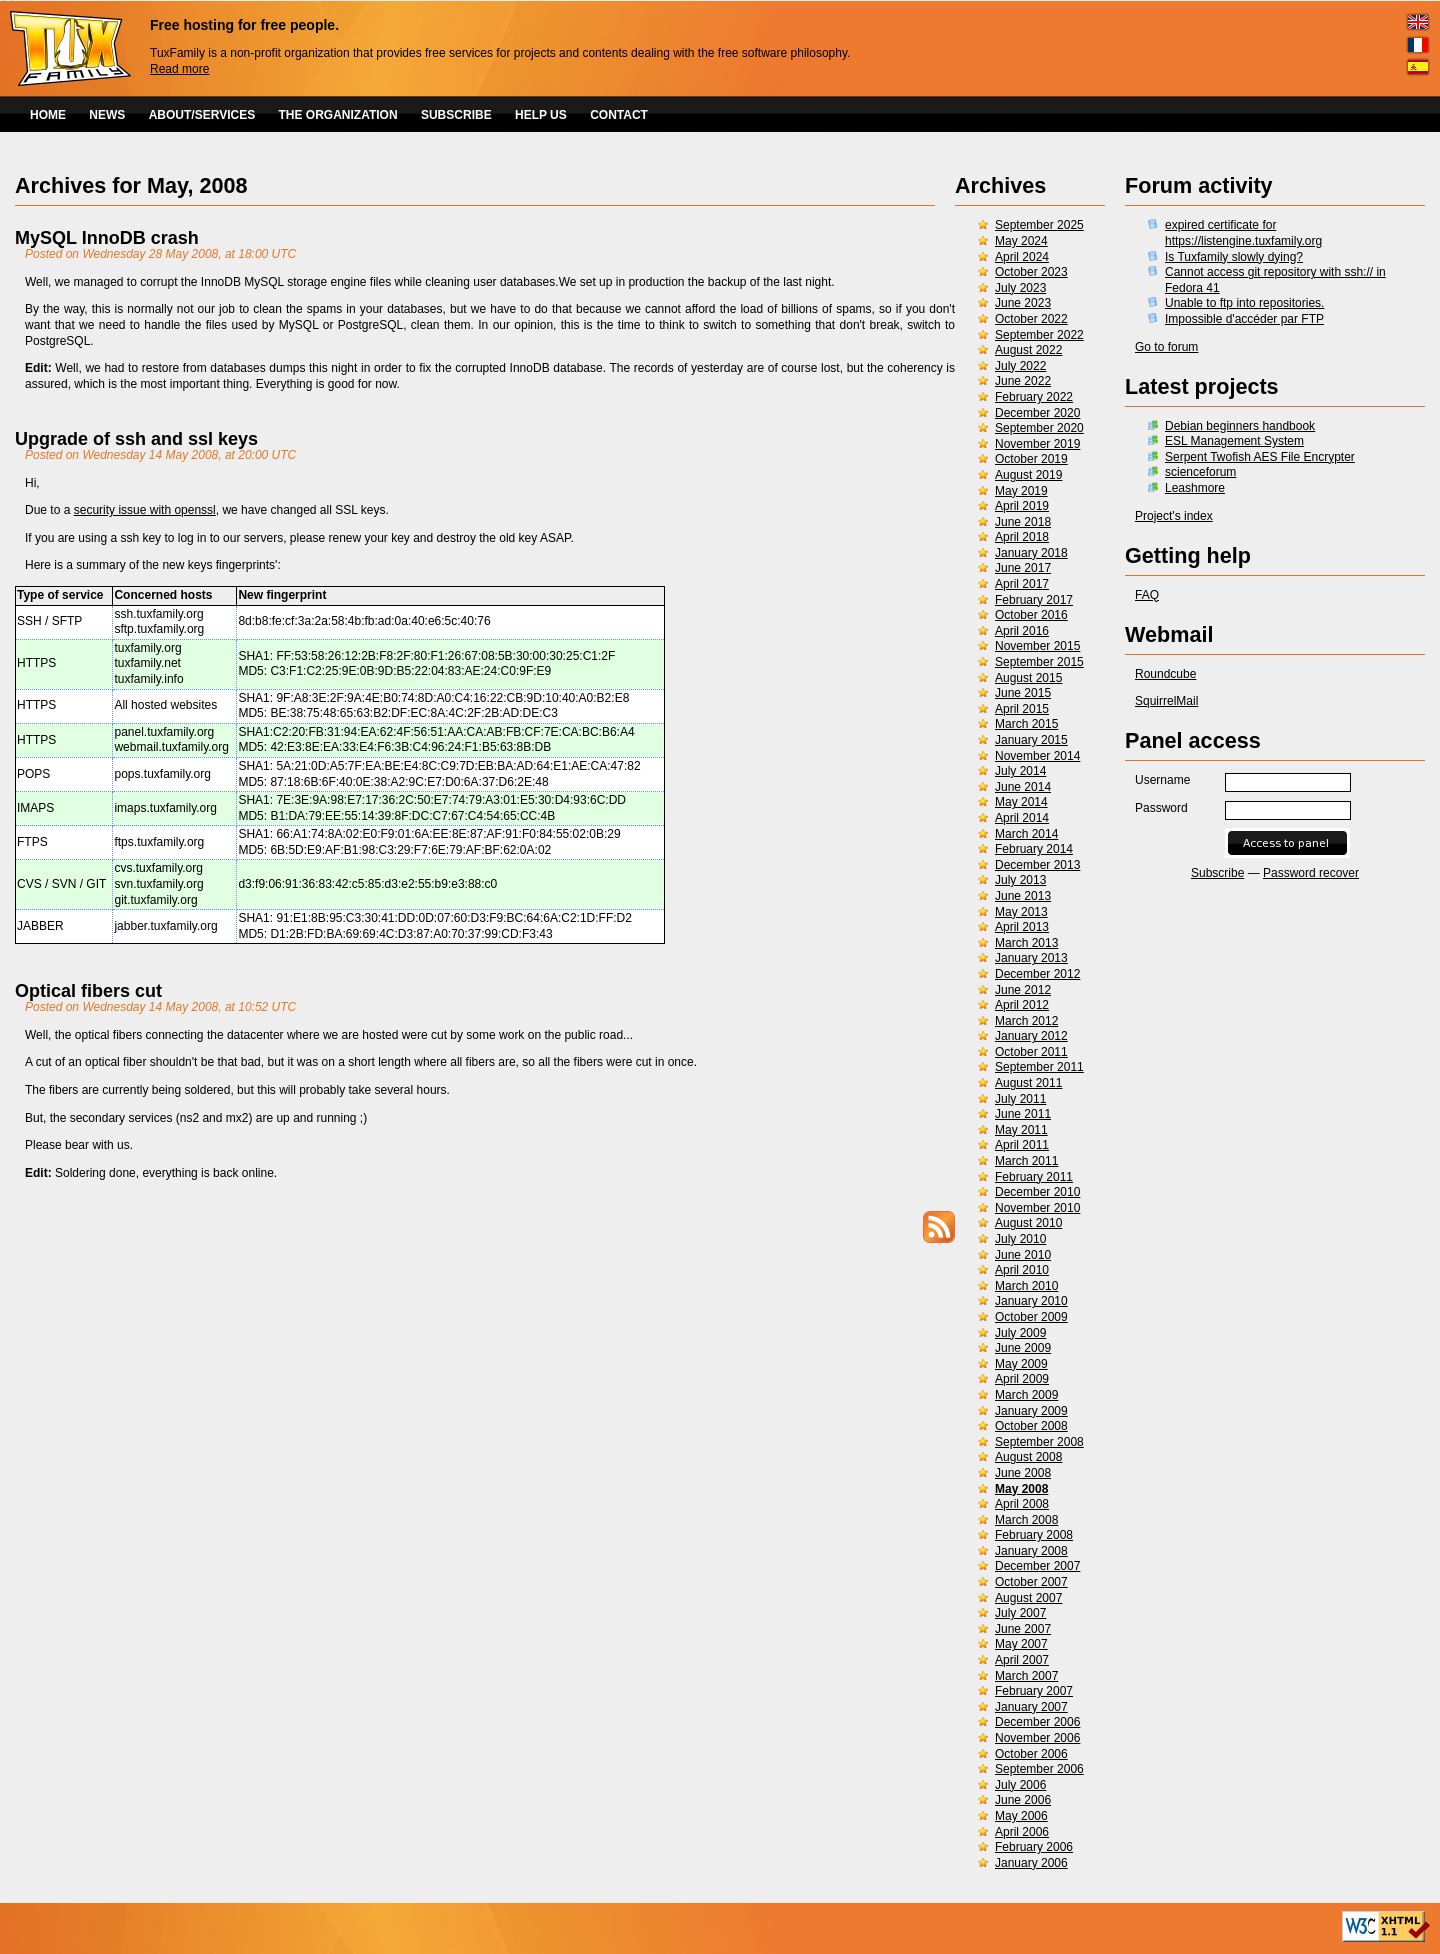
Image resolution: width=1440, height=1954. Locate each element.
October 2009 (1031, 1317)
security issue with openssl (145, 510)
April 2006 (1022, 1832)
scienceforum (1200, 472)
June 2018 (1023, 522)
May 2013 (1021, 912)
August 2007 (1028, 1598)
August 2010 (1028, 1223)
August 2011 (1028, 1083)
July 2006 (1020, 1785)
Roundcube (1165, 674)
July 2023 (1020, 288)
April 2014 (1022, 818)
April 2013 (1022, 927)
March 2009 (1026, 1395)
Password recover (1311, 873)
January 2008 (1031, 1551)
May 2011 (1021, 1130)
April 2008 (1022, 1504)
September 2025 (1039, 225)
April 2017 (1022, 584)
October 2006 (1031, 1754)
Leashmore (1195, 488)
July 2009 (1020, 1333)
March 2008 (1026, 1520)
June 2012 (1023, 990)
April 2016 (1022, 631)
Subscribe (1217, 873)
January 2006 (1031, 1863)
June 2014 (1023, 787)
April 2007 (1022, 1660)
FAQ (1147, 595)
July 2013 (1020, 880)
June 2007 (1023, 1629)
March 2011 (1026, 1161)
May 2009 (1021, 1364)
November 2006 (1037, 1738)
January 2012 (1031, 1036)
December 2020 (1037, 413)
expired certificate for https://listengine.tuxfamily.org (1243, 233)
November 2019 (1037, 444)
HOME (48, 115)
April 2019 (1022, 506)
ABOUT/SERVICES (202, 115)
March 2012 (1026, 1021)
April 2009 (1022, 1379)
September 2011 (1039, 1067)
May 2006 (1021, 1816)
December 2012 (1037, 974)
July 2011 (1020, 1099)
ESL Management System (1234, 441)
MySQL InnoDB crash (107, 238)
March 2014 (1026, 834)
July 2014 (1020, 771)
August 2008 (1028, 1457)
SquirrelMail (1166, 701)
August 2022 (1028, 350)
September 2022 (1039, 335)
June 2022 (1023, 381)
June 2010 (1023, 1255)
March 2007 (1026, 1676)
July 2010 (1020, 1239)
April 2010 (1022, 1270)
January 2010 (1031, 1301)
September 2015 (1039, 662)
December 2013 (1037, 865)
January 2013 (1031, 958)
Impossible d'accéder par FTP (1244, 319)
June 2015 (1023, 693)
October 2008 (1031, 1426)
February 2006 (1034, 1847)
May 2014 (1021, 802)
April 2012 (1022, 1005)
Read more (179, 69)
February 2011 (1034, 1177)
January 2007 (1031, 1707)
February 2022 (1034, 397)
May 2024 (1021, 241)
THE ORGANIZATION (338, 115)
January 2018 (1031, 553)
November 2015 (1037, 646)
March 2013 (1026, 943)
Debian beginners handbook (1240, 426)
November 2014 (1037, 756)
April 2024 (1022, 257)
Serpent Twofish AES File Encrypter (1260, 457)
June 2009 (1023, 1348)
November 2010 (1037, 1208)
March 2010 (1026, 1286)
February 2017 (1034, 600)
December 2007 (1037, 1566)
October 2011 (1031, 1052)
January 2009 (1031, 1411)
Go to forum (1166, 347)
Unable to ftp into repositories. (1244, 303)
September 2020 (1039, 428)
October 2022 (1031, 319)
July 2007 (1020, 1613)
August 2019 (1028, 475)
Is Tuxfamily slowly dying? (1234, 257)
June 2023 (1023, 303)
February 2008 (1034, 1535)
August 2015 (1028, 678)
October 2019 (1031, 459)
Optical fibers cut (88, 991)
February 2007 (1034, 1691)
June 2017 (1023, 568)
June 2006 (1023, 1800)
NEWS (107, 115)
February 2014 (1034, 849)
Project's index (1174, 516)
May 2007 (1021, 1644)
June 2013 (1023, 896)
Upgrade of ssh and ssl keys (136, 439)
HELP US (541, 115)
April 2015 (1022, 709)
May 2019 (1021, 491)
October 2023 (1031, 272)
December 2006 (1037, 1722)
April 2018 (1022, 537)
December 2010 (1037, 1192)
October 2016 (1031, 615)
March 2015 (1026, 724)
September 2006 (1039, 1769)
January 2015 (1031, 740)
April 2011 (1022, 1145)
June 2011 (1023, 1114)
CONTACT (619, 115)
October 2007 (1031, 1582)
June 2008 (1023, 1473)
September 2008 (1039, 1442)
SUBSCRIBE (456, 115)
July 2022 (1020, 366)
